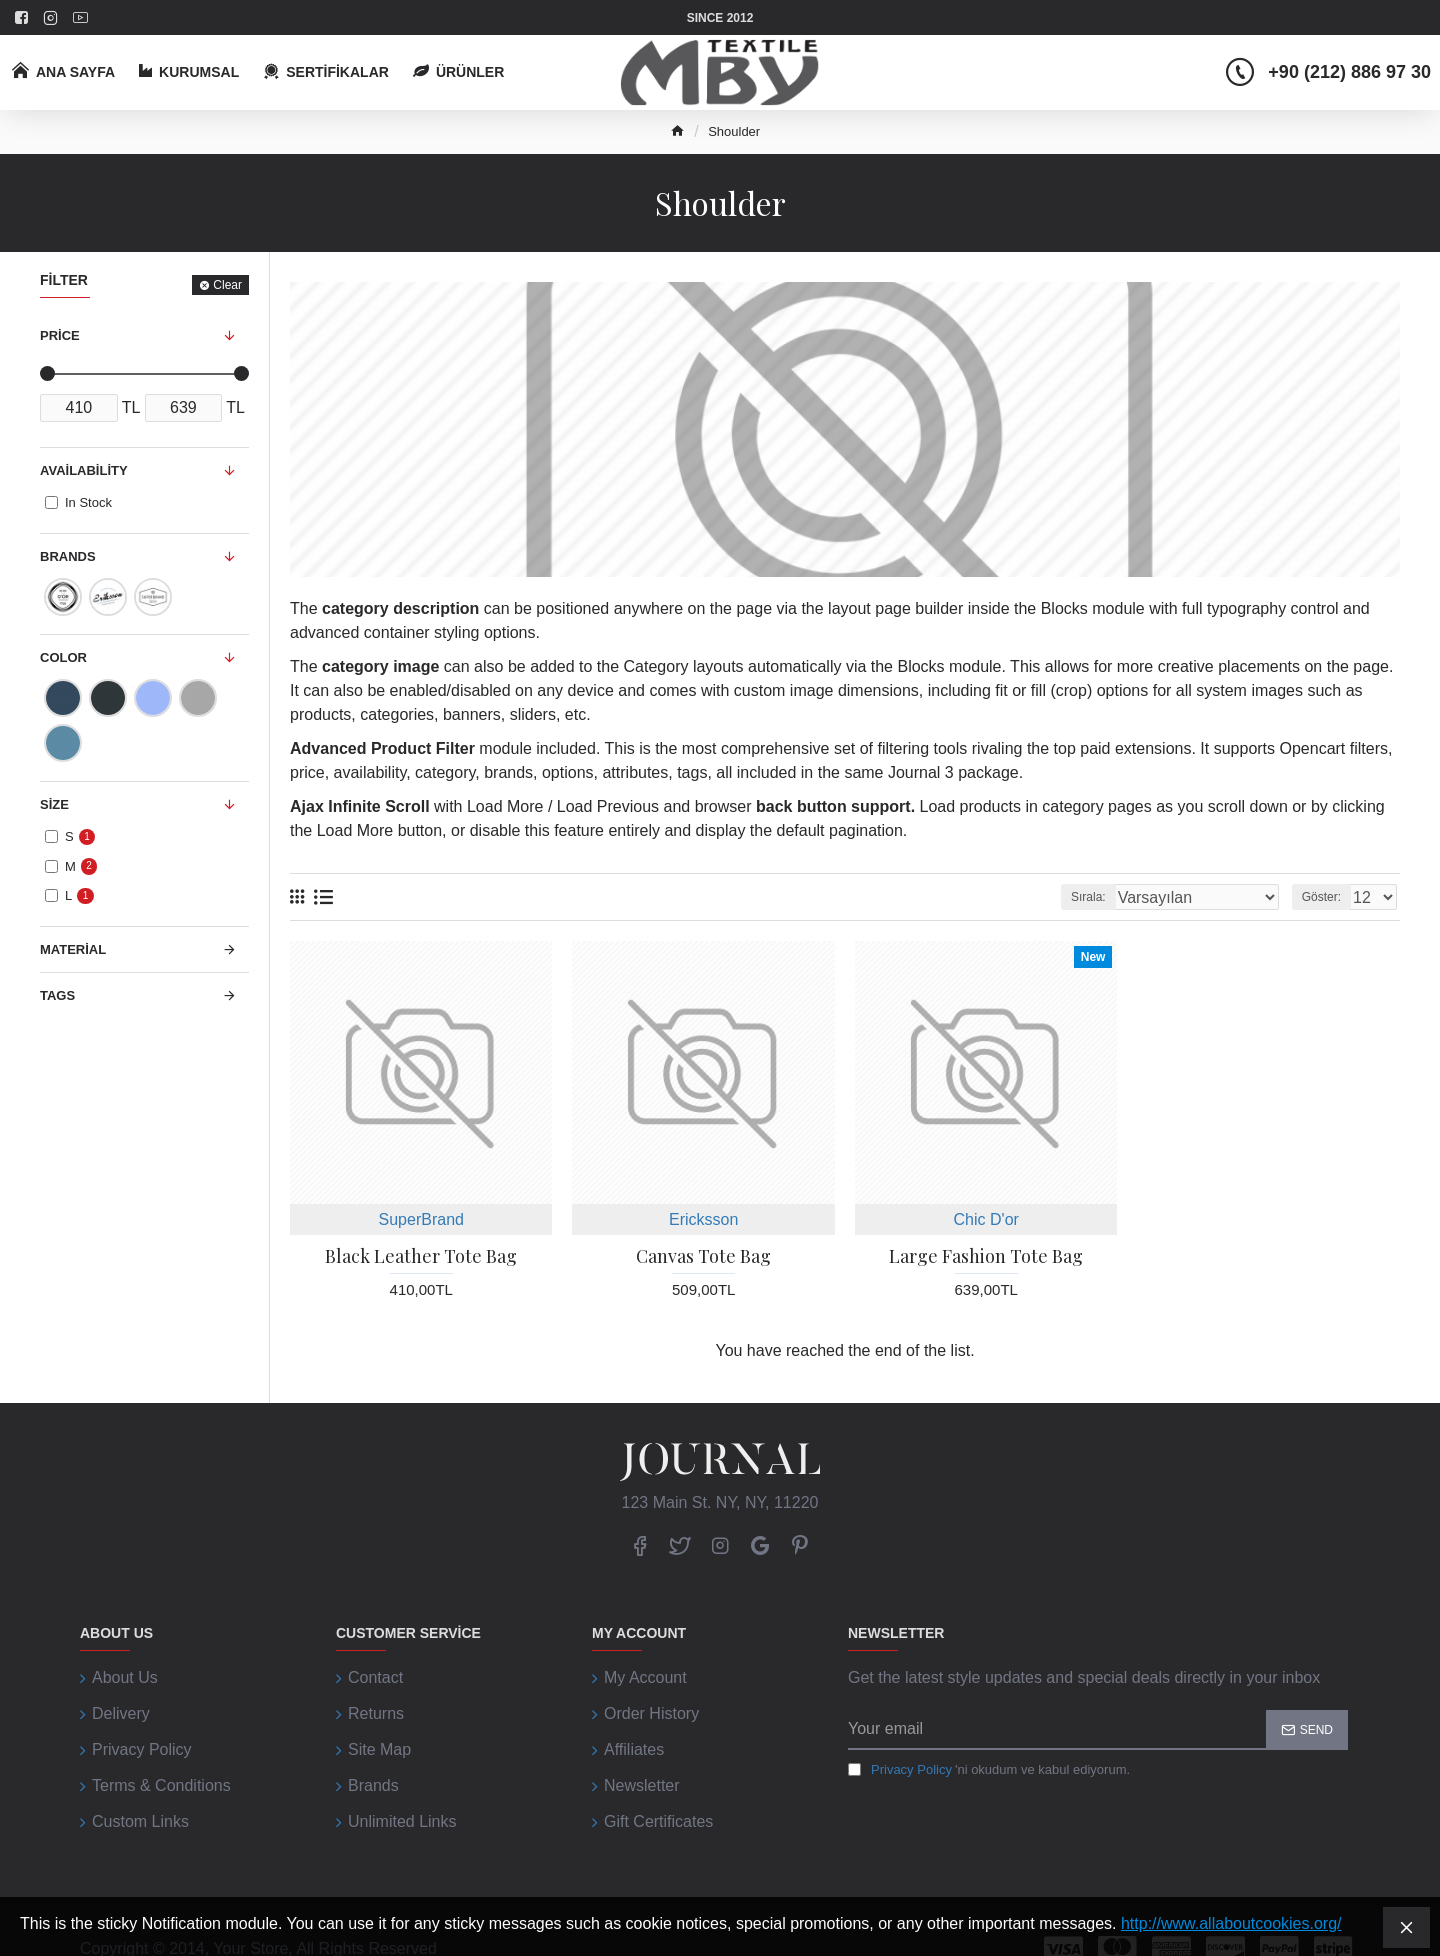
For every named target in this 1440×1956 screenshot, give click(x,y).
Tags (57, 995)
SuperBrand (421, 1219)
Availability (84, 470)
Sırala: (1130, 897)
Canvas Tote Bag (703, 1256)
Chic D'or (986, 1219)
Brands (68, 556)
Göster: (1327, 897)
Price (60, 335)
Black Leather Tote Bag (421, 1256)
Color (63, 657)
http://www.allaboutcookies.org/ (1231, 1923)
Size (54, 804)
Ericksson (703, 1219)
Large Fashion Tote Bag (986, 1256)
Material (73, 949)
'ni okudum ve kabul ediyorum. (989, 1770)
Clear (227, 285)
